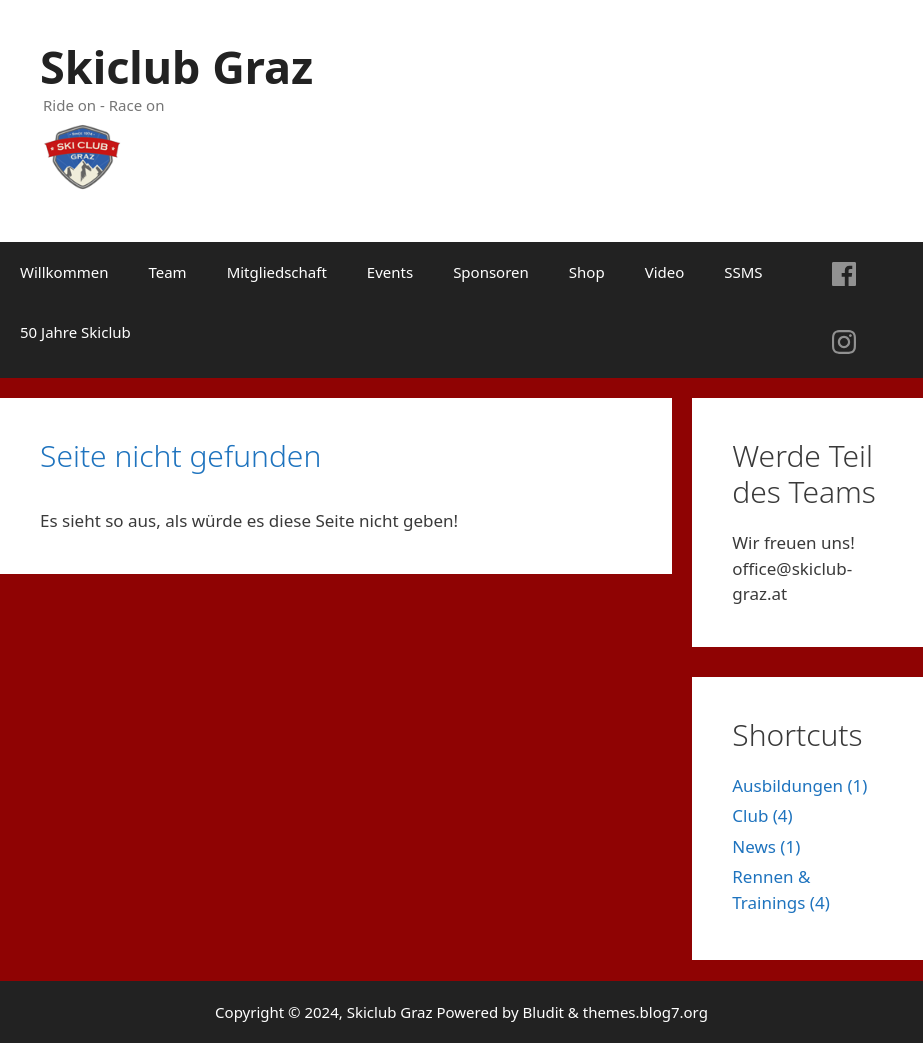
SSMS (743, 272)
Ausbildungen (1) (799, 785)
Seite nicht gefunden (180, 455)
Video (665, 272)
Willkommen (64, 272)
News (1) (766, 846)
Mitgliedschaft (277, 272)
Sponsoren (491, 272)
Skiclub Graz (176, 66)
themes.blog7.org (645, 1012)
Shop (587, 272)
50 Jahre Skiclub (75, 332)
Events (390, 272)
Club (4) (762, 815)
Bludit (543, 1012)
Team (167, 272)
